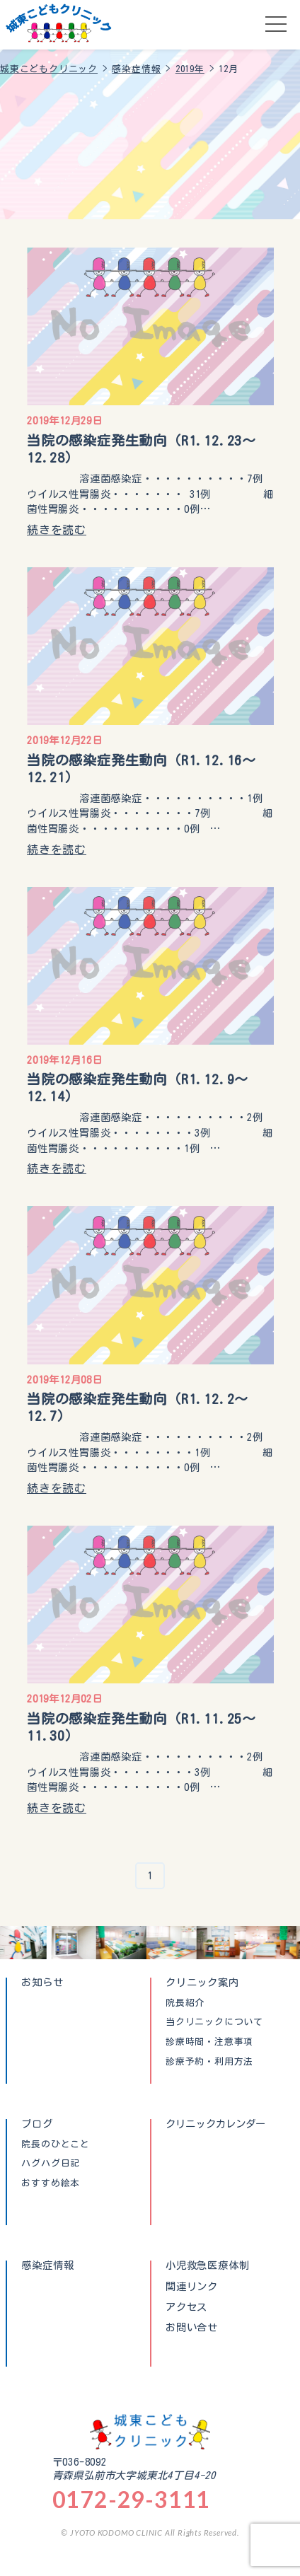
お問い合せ (192, 2328)
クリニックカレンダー (216, 2123)
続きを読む (56, 529)
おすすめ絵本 (50, 2183)
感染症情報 (47, 2265)
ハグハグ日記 (50, 2163)
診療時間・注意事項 (209, 2042)
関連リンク (192, 2287)
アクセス (186, 2307)
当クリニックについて (214, 2022)
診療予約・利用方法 (209, 2062)
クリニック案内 (202, 1982)
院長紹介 (185, 2003)
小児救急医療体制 (207, 2265)
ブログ (36, 2123)
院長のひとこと (55, 2144)
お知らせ (42, 1982)
